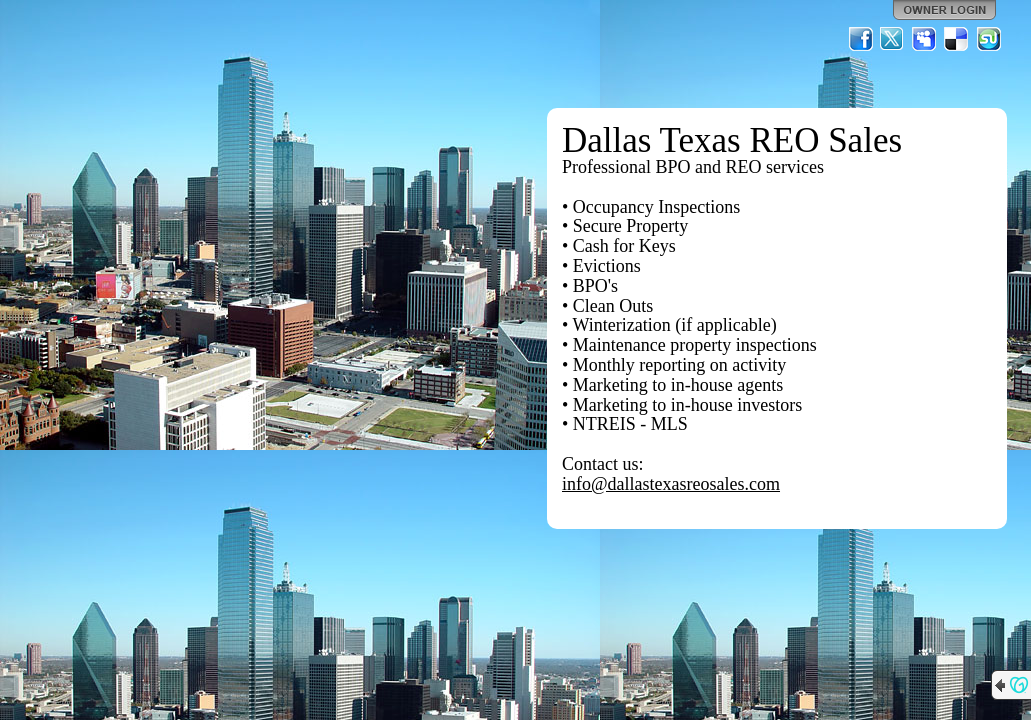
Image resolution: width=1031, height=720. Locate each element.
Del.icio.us (957, 39)
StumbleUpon (989, 39)
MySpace (925, 39)
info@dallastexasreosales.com (671, 484)
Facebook (861, 39)
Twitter (893, 39)
